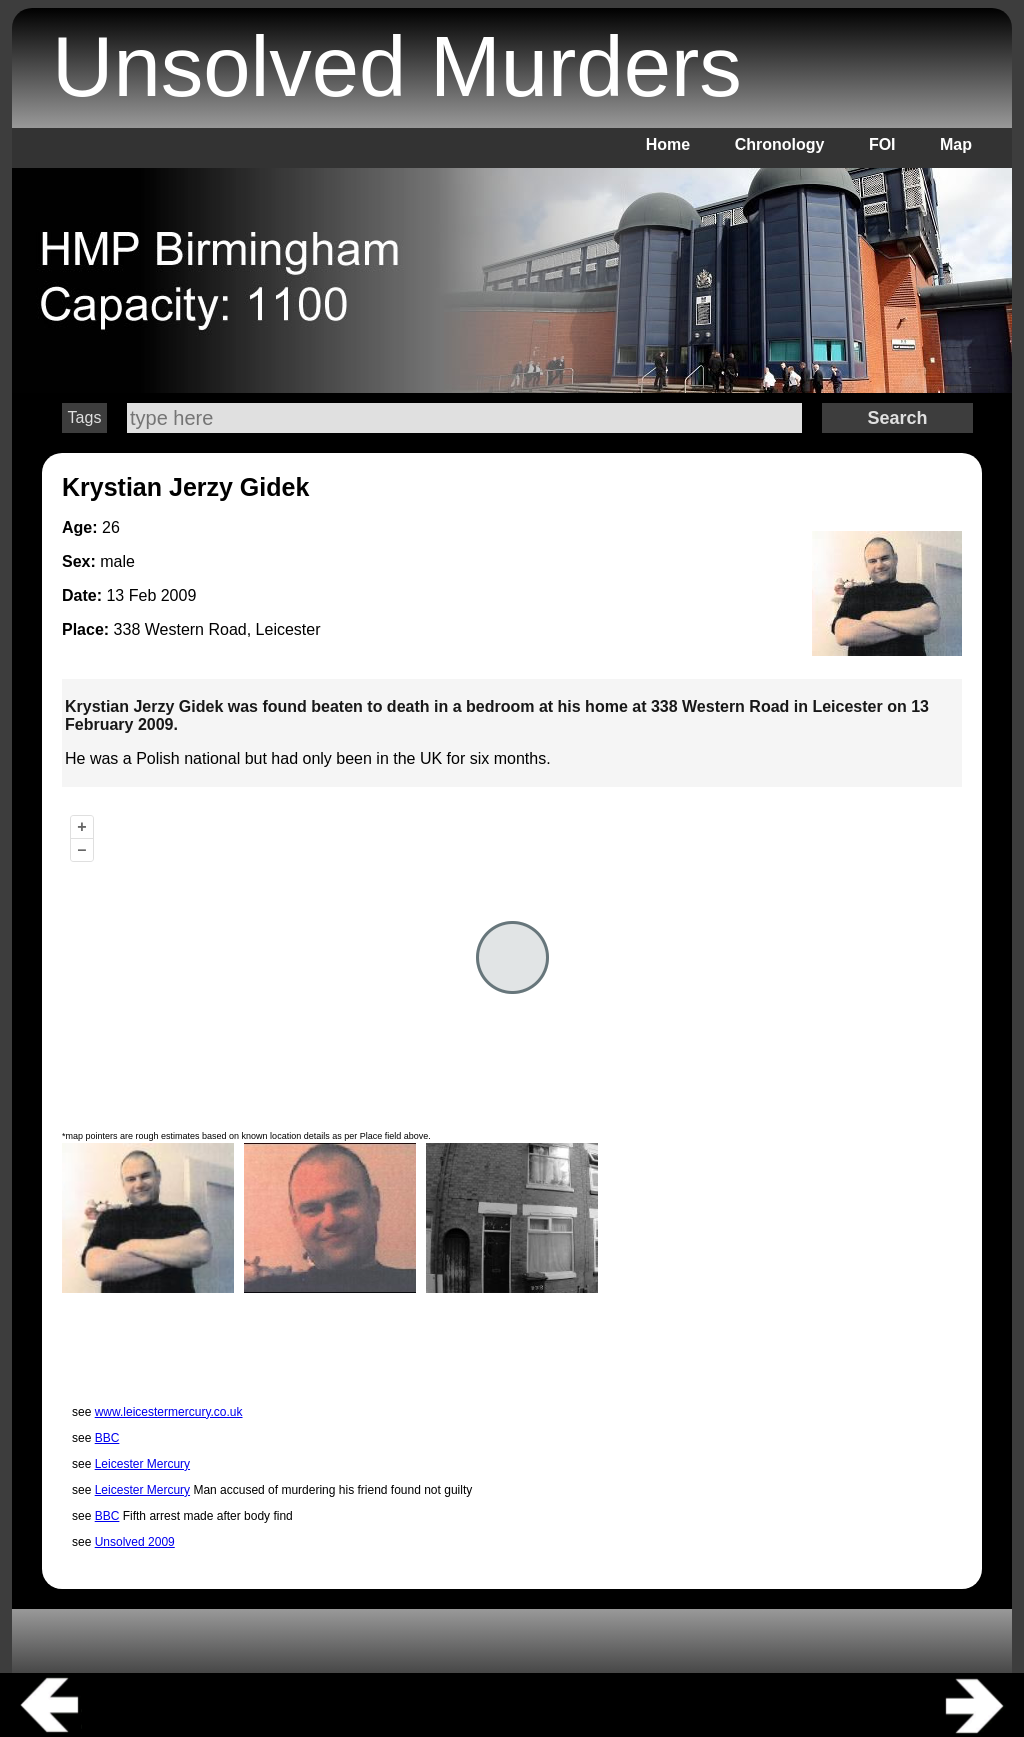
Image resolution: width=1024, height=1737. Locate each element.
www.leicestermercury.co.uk (169, 1412)
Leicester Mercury (142, 1464)
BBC (107, 1438)
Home (668, 144)
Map (956, 144)
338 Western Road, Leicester (217, 629)
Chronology (780, 144)
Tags (85, 417)
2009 (179, 595)
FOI (882, 144)
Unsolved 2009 (135, 1542)
